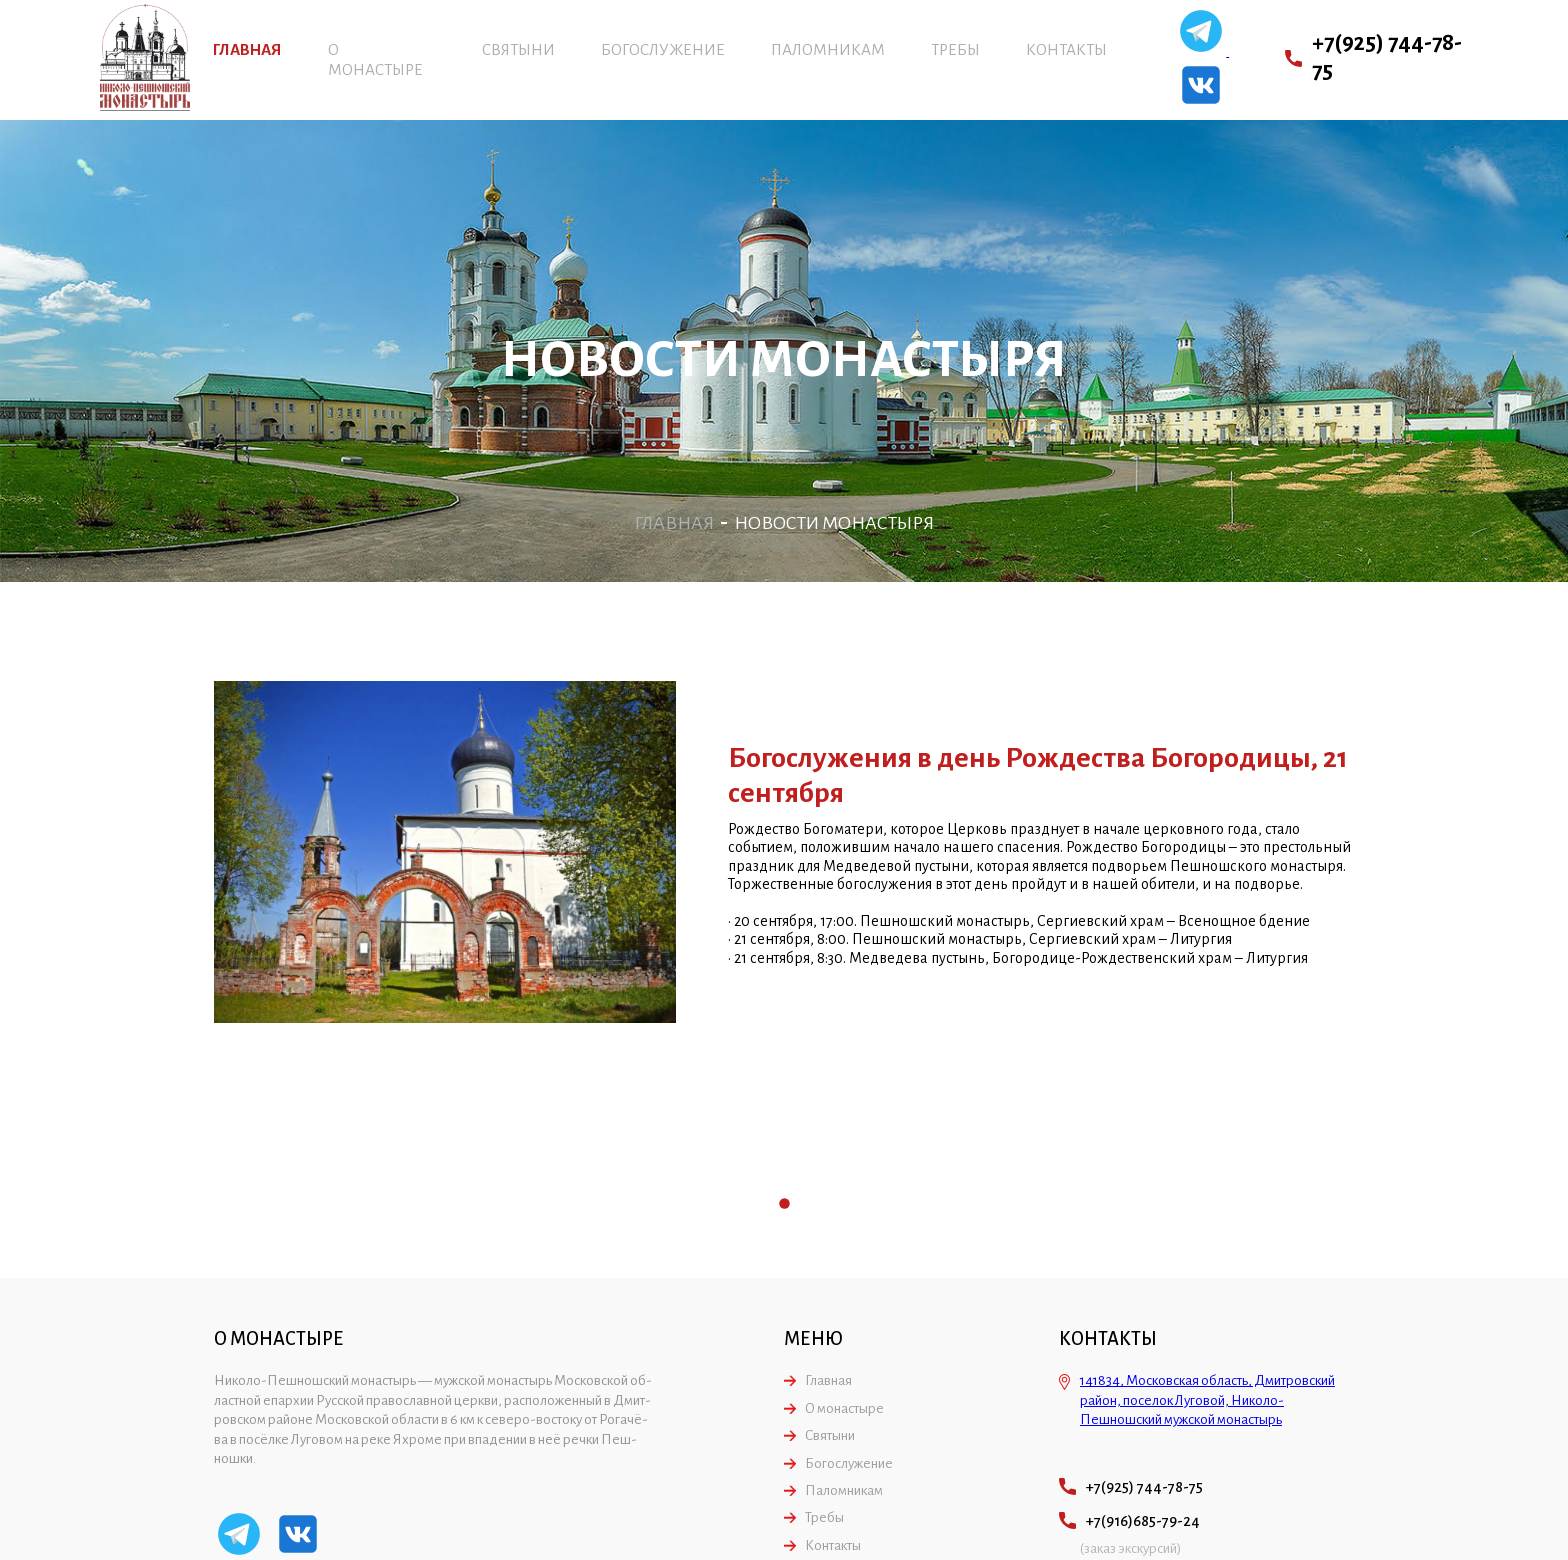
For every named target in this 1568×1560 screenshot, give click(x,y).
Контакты (1066, 49)
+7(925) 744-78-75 (1387, 57)
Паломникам (828, 49)
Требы (955, 49)
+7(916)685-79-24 (1143, 1521)
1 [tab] (784, 1204)
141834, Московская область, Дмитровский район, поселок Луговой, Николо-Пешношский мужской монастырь (1207, 1400)
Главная (247, 49)
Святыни (518, 49)
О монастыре (844, 1408)
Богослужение (663, 49)
